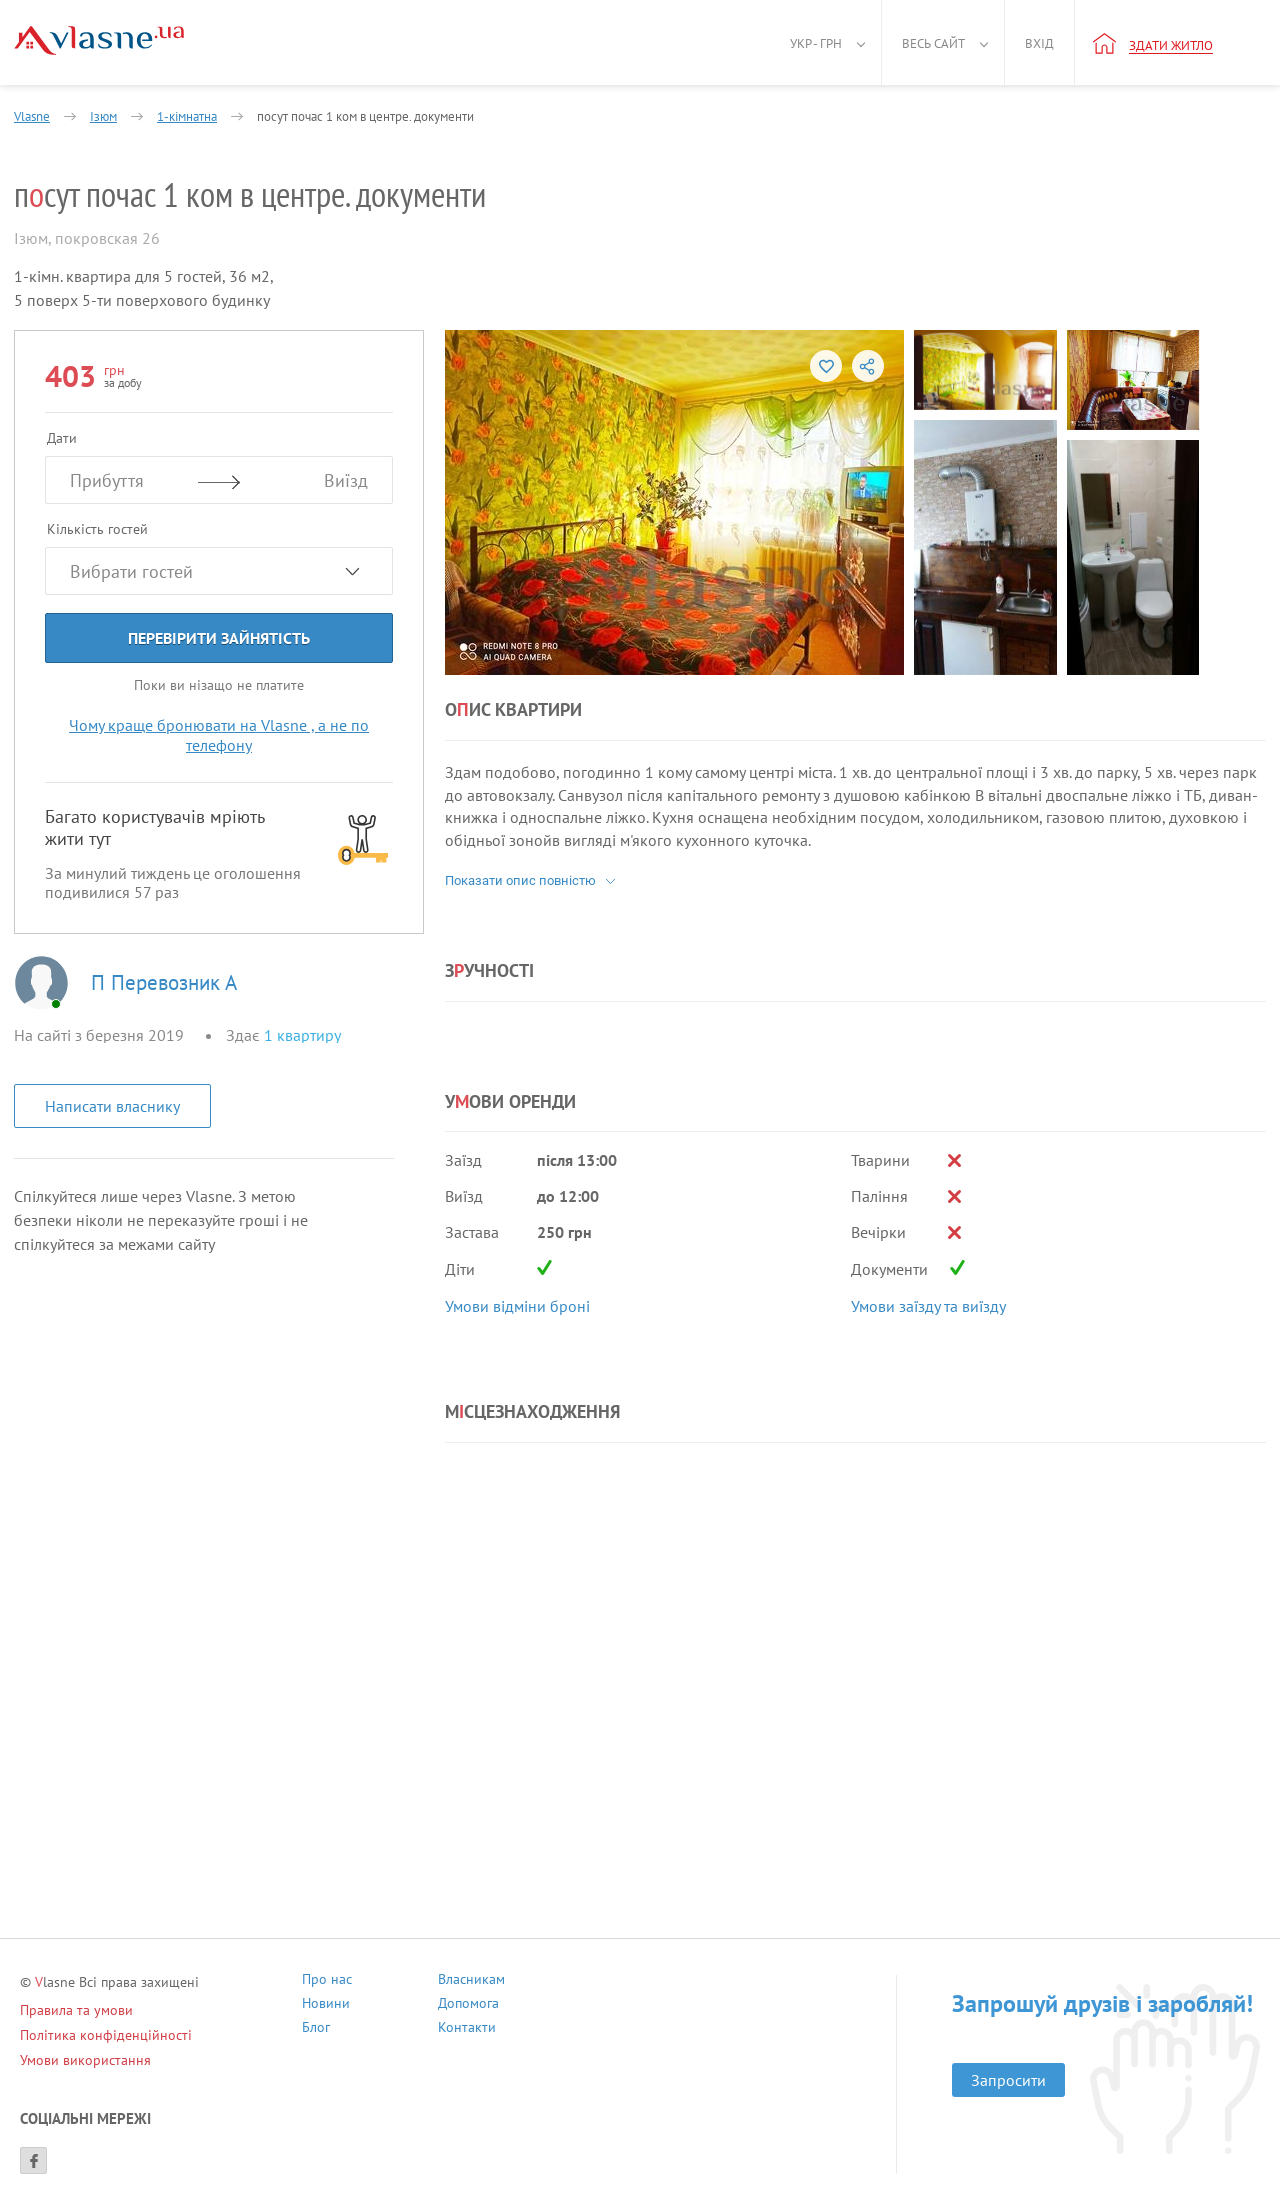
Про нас (327, 1981)
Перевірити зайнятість (219, 638)
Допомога (468, 2005)
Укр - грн (816, 43)
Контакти (467, 2029)
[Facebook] (33, 2160)
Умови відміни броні (517, 1306)
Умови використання (85, 2060)
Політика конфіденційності (106, 2035)
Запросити (1008, 2080)
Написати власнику (112, 1106)
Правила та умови (76, 2010)
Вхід (1039, 43)
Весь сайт (933, 43)
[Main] (99, 40)
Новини (326, 2005)
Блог (316, 2029)
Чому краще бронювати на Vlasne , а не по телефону (219, 735)
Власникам (471, 1981)
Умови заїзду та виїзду (928, 1306)
